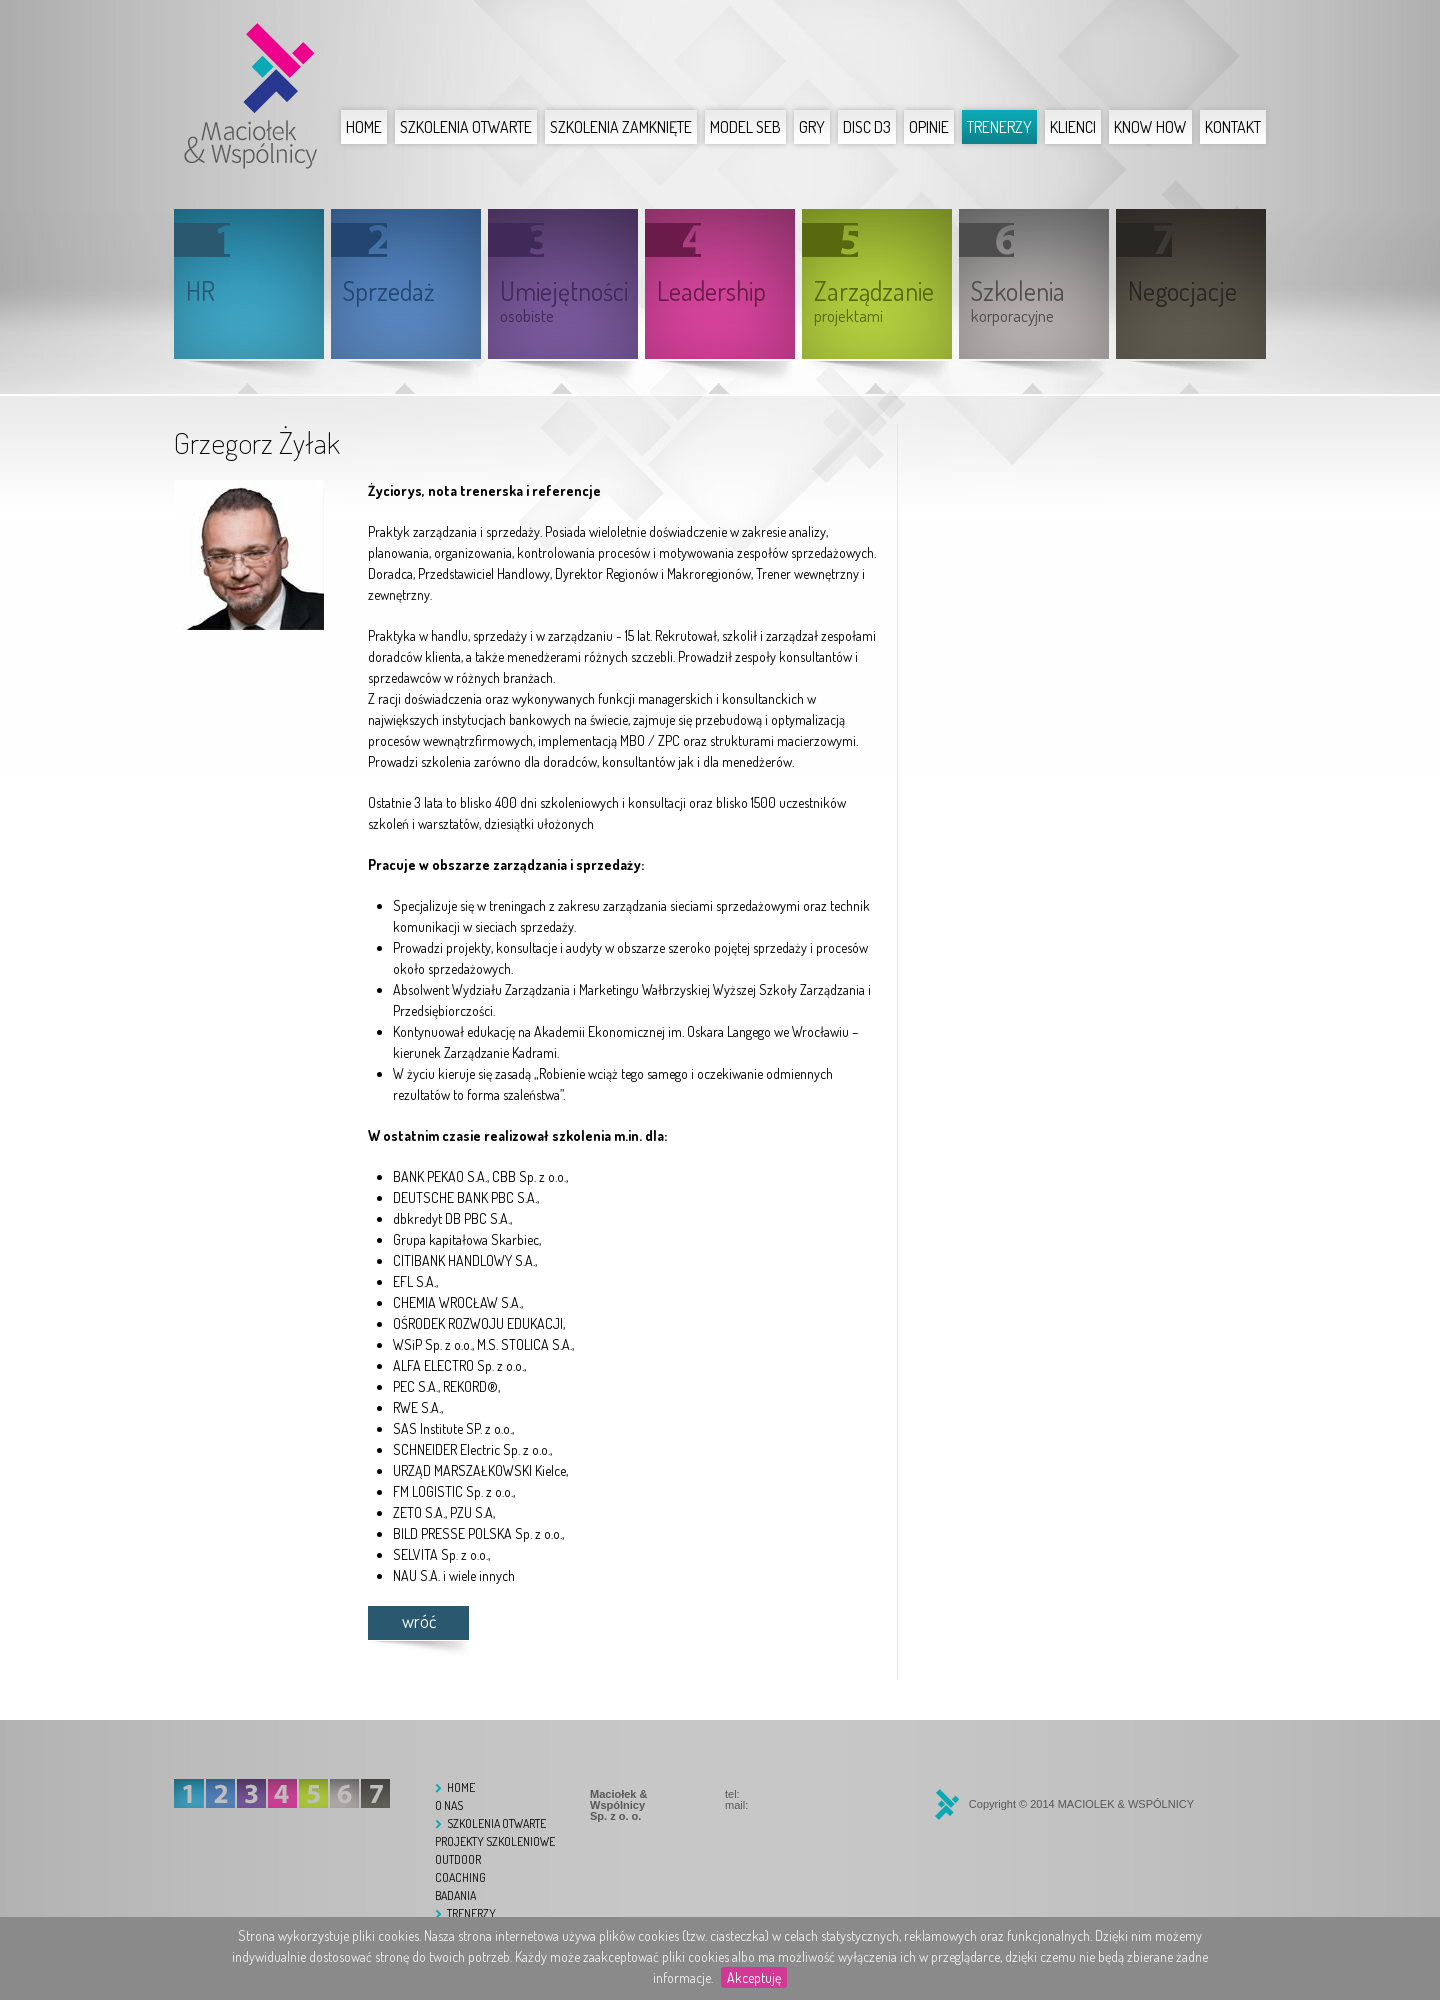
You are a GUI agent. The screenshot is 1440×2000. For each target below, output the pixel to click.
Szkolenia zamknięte (621, 127)
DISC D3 (867, 127)
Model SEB (745, 127)
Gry (812, 127)
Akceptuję (754, 1977)
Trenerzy (999, 127)
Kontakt (1233, 127)
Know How (1150, 127)
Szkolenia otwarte (466, 127)
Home (364, 127)
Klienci (1073, 127)
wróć (419, 1621)
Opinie (929, 127)
